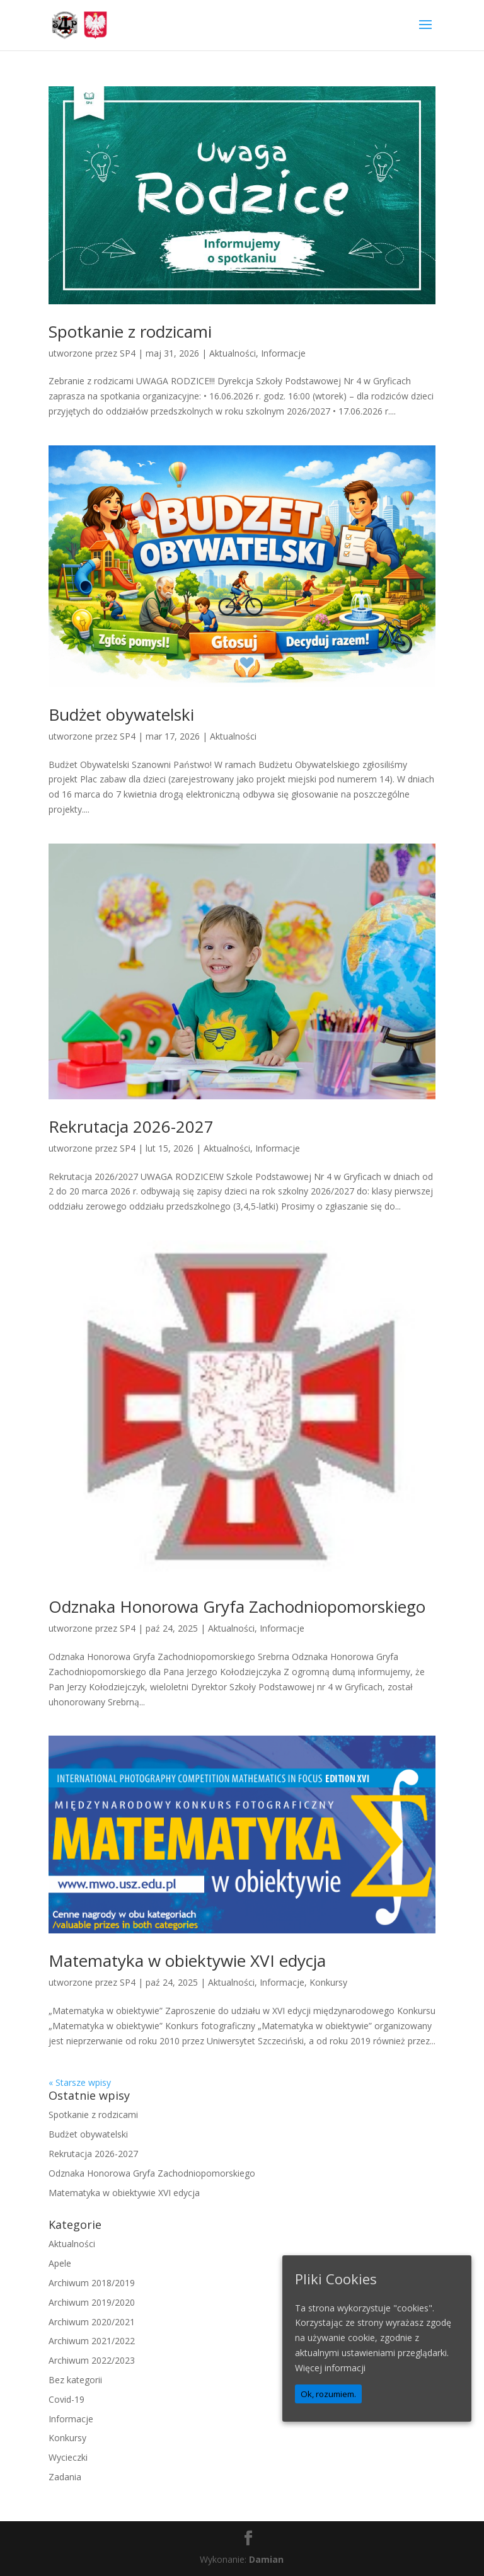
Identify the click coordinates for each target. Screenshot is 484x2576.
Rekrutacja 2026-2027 (131, 1126)
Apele (60, 2263)
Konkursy (328, 1982)
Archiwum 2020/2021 (92, 2322)
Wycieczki (68, 2457)
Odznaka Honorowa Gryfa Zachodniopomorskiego (237, 1606)
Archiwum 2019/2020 (92, 2302)
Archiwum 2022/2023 (92, 2360)
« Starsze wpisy (80, 2082)
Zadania (65, 2477)
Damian (266, 2559)
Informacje (283, 353)
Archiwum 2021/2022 (92, 2341)
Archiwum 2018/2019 (92, 2283)
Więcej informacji (330, 2368)
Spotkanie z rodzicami (130, 331)
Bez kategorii (75, 2380)
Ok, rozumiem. (328, 2394)
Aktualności (232, 353)
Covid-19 (66, 2399)
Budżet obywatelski (121, 714)
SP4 (127, 353)
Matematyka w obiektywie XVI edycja (187, 1960)
